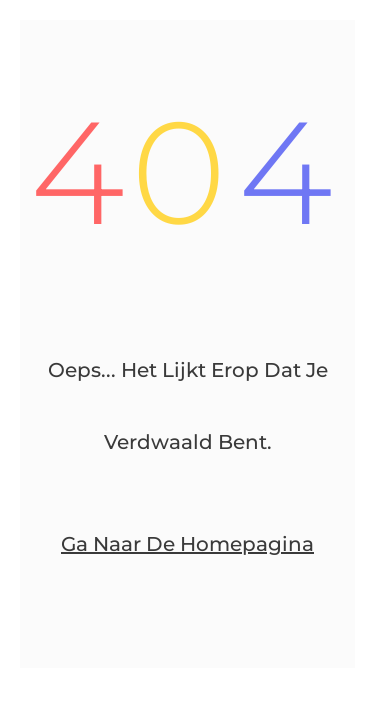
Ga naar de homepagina (187, 544)
